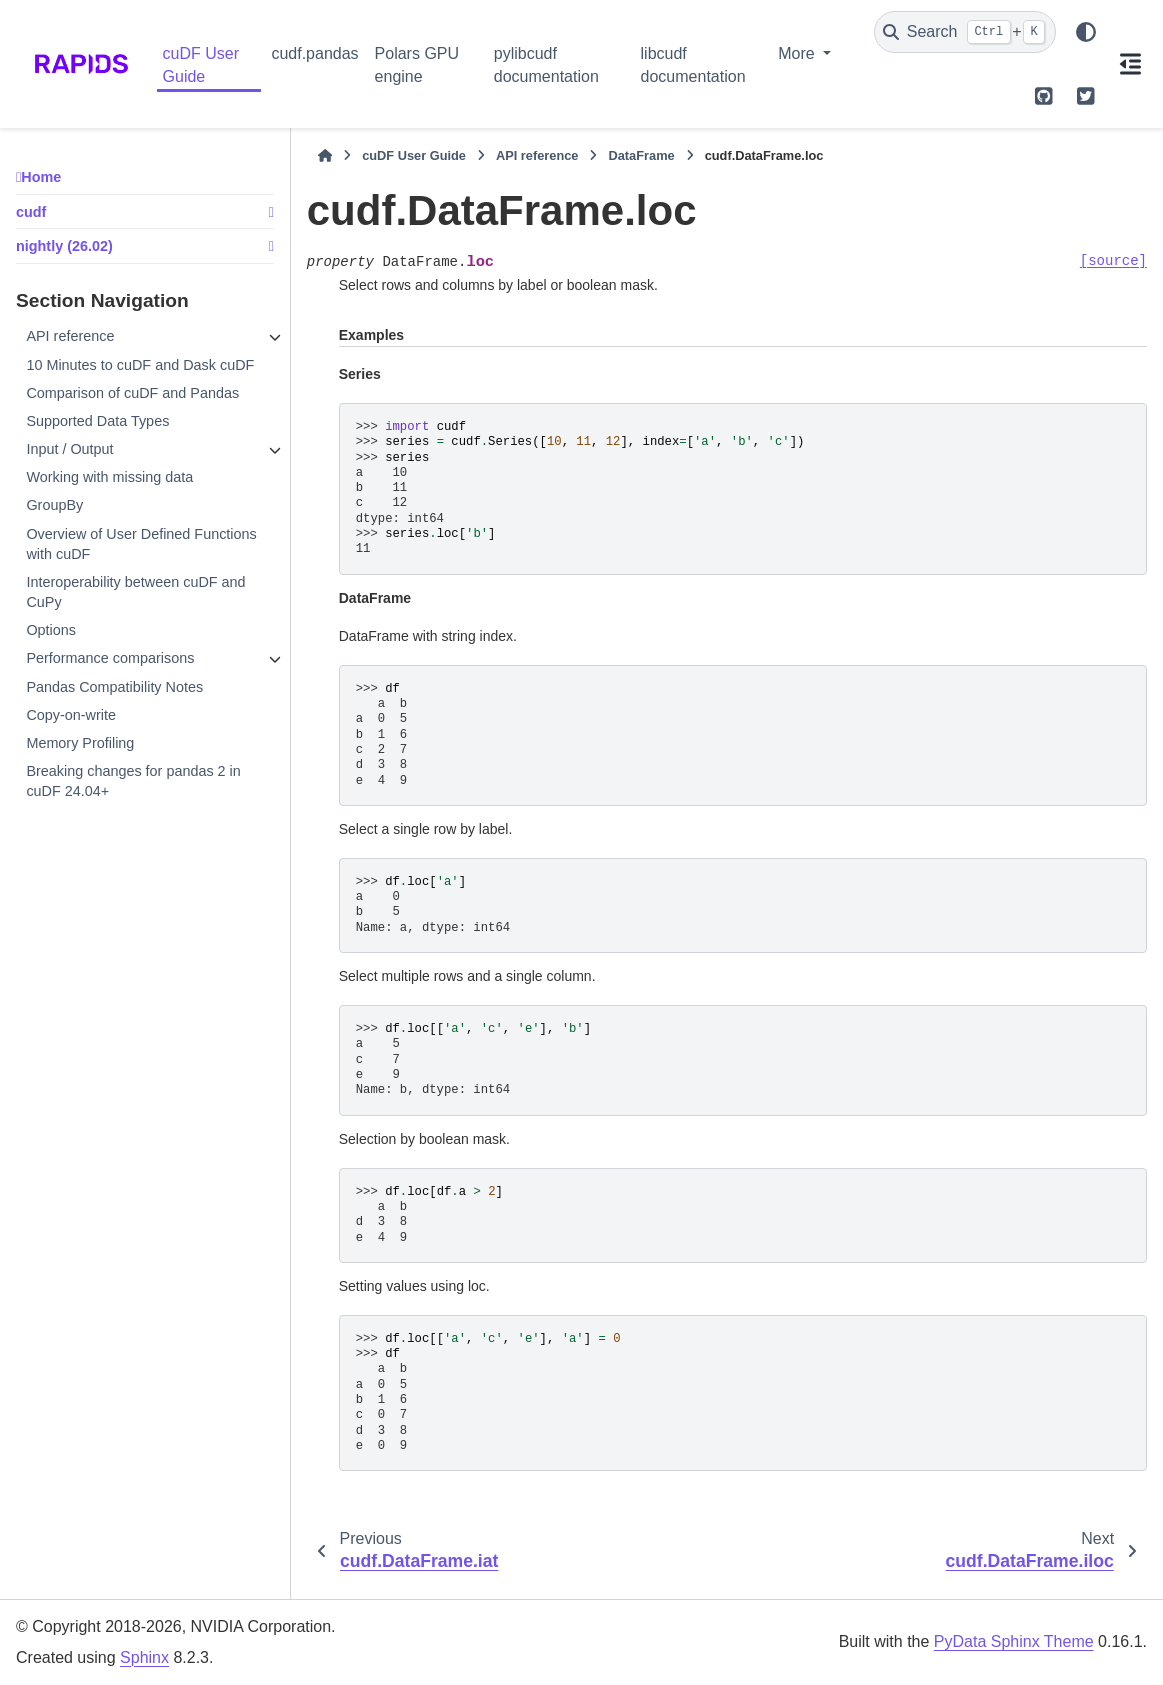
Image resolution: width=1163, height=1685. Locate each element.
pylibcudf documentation (546, 64)
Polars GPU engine (417, 64)
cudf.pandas (314, 53)
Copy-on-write (71, 715)
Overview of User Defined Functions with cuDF (141, 544)
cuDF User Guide (201, 64)
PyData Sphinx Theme (1014, 1641)
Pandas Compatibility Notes (114, 687)
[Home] (325, 156)
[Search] (965, 32)
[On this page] (1130, 64)
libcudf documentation (693, 64)
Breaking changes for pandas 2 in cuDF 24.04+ (133, 781)
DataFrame (641, 155)
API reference (70, 336)
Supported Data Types (97, 421)
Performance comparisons (110, 658)
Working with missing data (109, 477)
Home (41, 177)
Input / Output (69, 449)
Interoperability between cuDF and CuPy (135, 592)
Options (51, 630)
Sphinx (144, 1657)
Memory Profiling (80, 743)
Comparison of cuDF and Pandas (132, 393)
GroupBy (54, 505)
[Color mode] (1086, 32)
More (798, 53)
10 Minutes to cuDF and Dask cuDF (140, 365)
